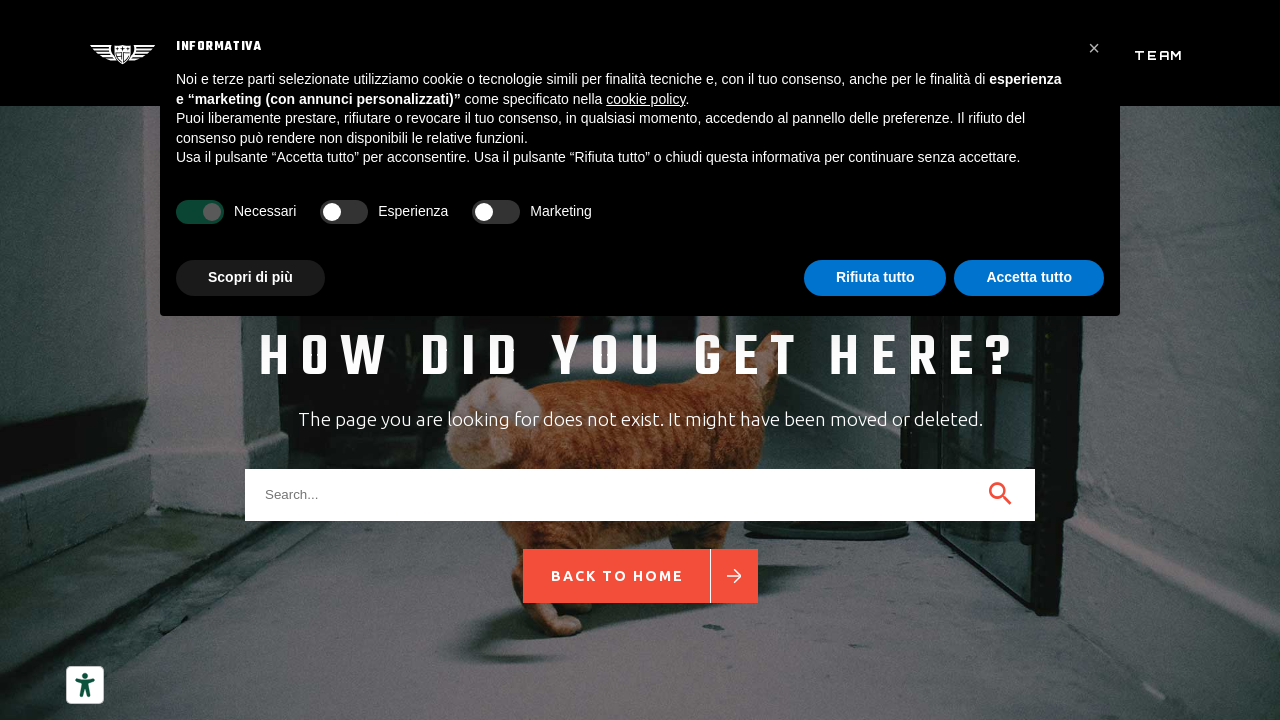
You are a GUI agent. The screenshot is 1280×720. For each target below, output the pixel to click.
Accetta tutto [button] (1029, 277)
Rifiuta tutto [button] (875, 277)
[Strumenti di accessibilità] (85, 685)
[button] (1094, 48)
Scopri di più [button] (250, 277)
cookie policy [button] (645, 99)
